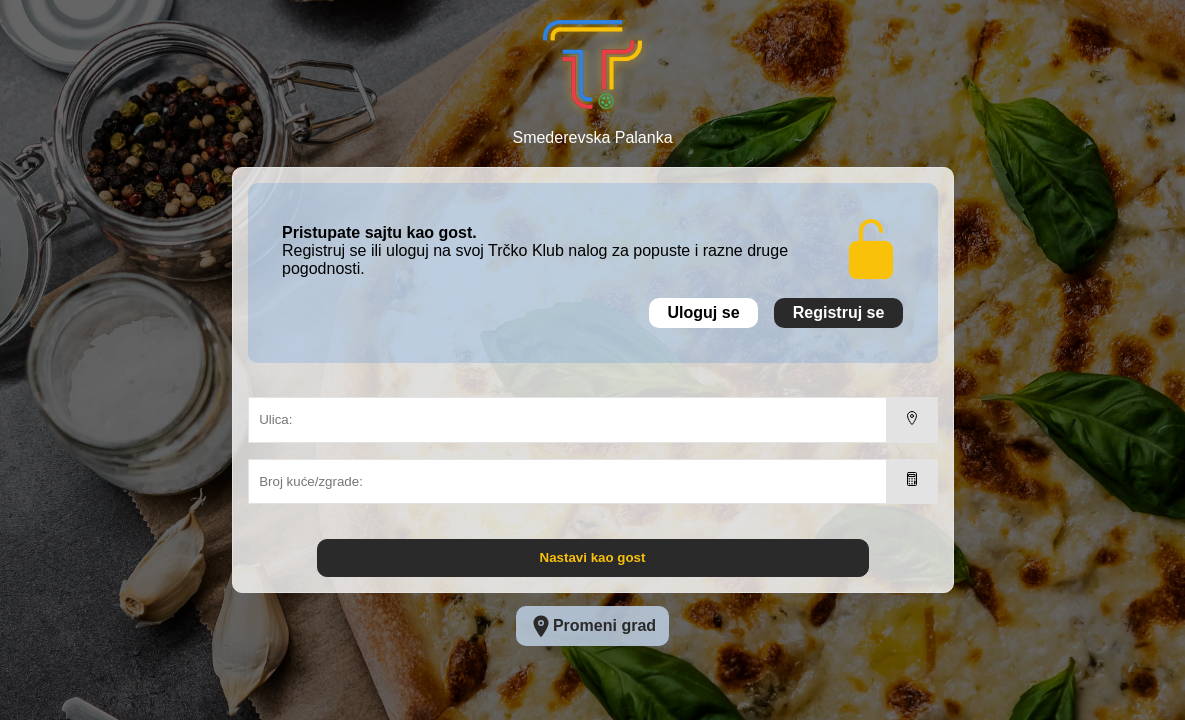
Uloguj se (704, 312)
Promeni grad (592, 626)
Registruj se (839, 312)
